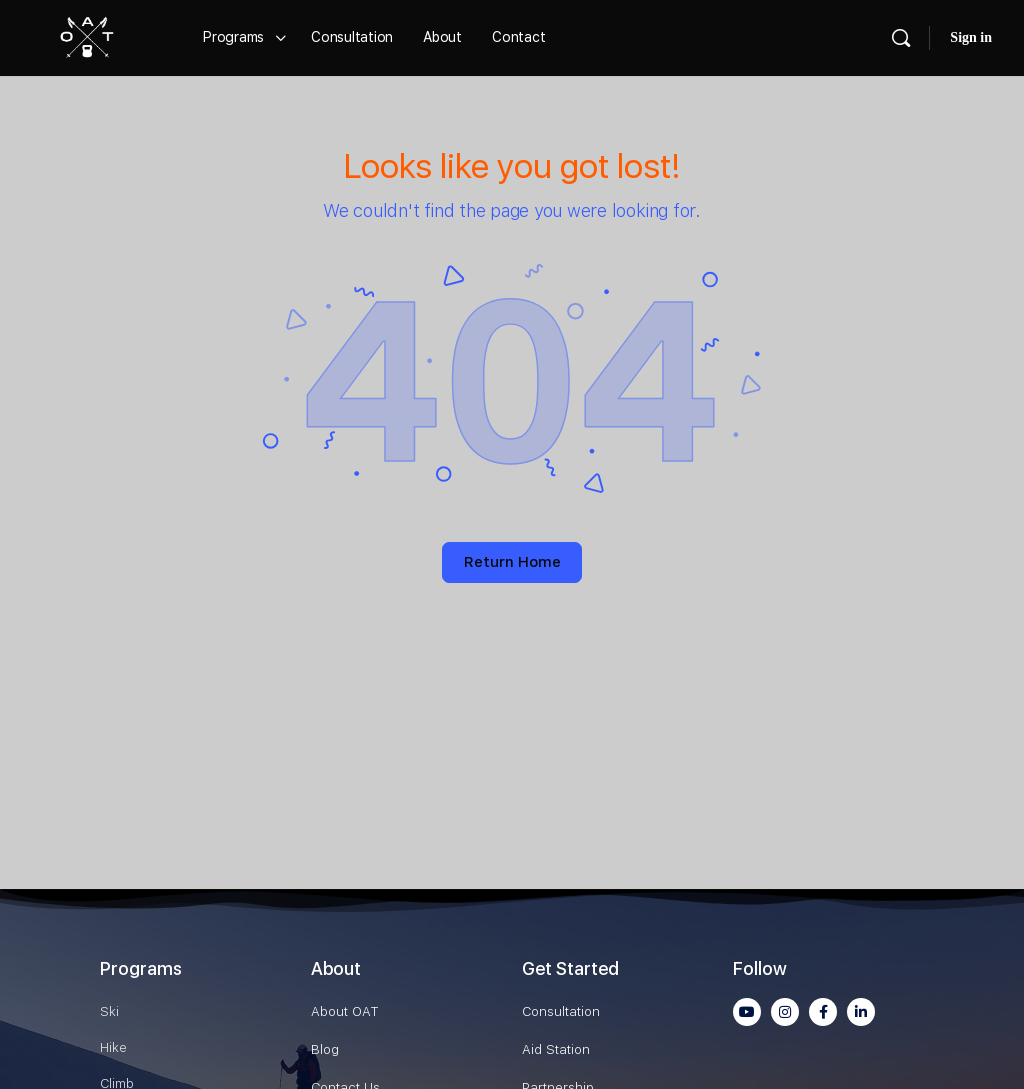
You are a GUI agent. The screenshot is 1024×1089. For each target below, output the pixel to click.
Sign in (971, 37)
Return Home (512, 562)
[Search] (901, 38)
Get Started (570, 968)
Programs (141, 968)
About (336, 968)
